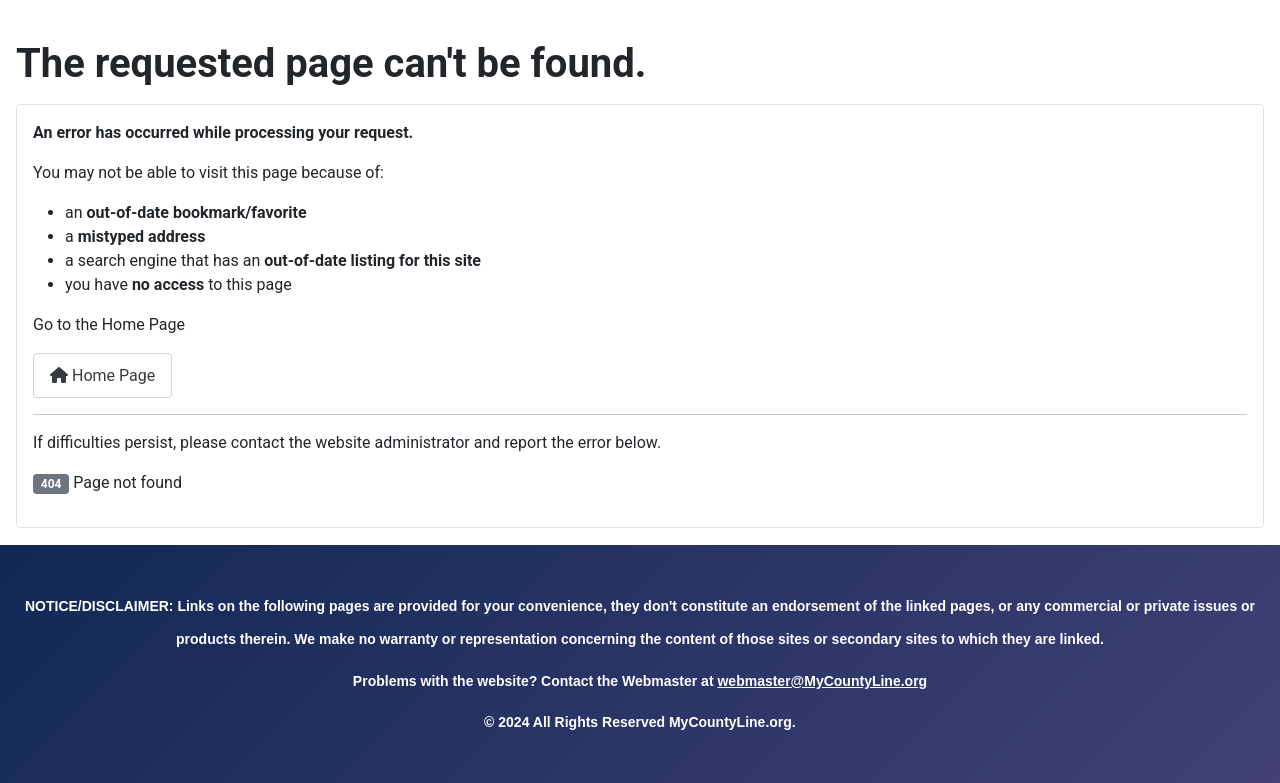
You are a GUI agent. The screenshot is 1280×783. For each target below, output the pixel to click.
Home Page (102, 375)
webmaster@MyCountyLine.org (822, 681)
